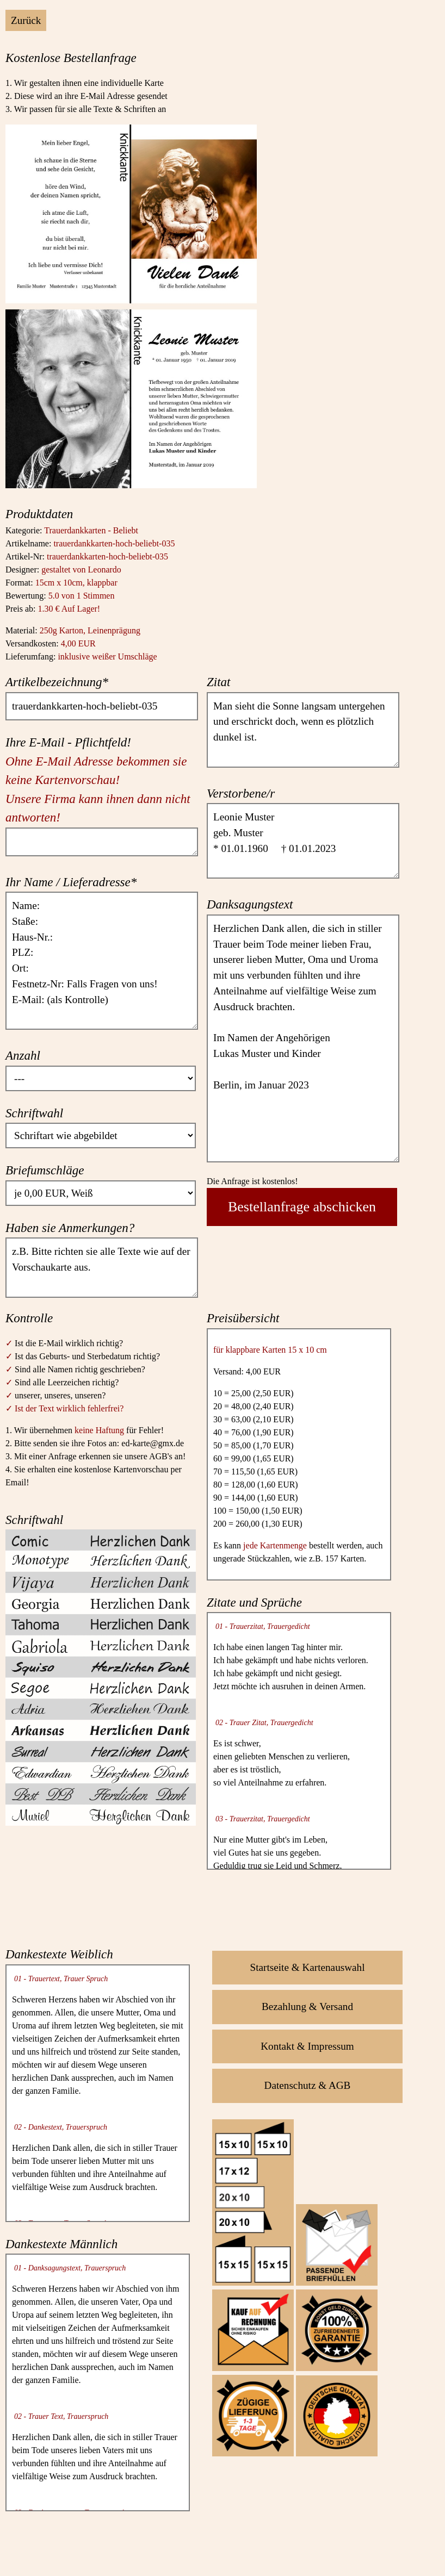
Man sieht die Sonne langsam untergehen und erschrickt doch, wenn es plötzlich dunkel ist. (303, 730)
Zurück (26, 20)
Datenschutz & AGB (307, 2085)
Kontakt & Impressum (307, 2046)
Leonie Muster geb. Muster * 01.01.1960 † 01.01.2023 (303, 841)
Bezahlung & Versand (307, 2006)
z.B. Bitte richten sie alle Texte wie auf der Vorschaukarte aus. (101, 1267)
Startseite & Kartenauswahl (307, 1967)
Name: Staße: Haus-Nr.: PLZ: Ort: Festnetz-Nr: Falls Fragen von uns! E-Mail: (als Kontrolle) (101, 961)
